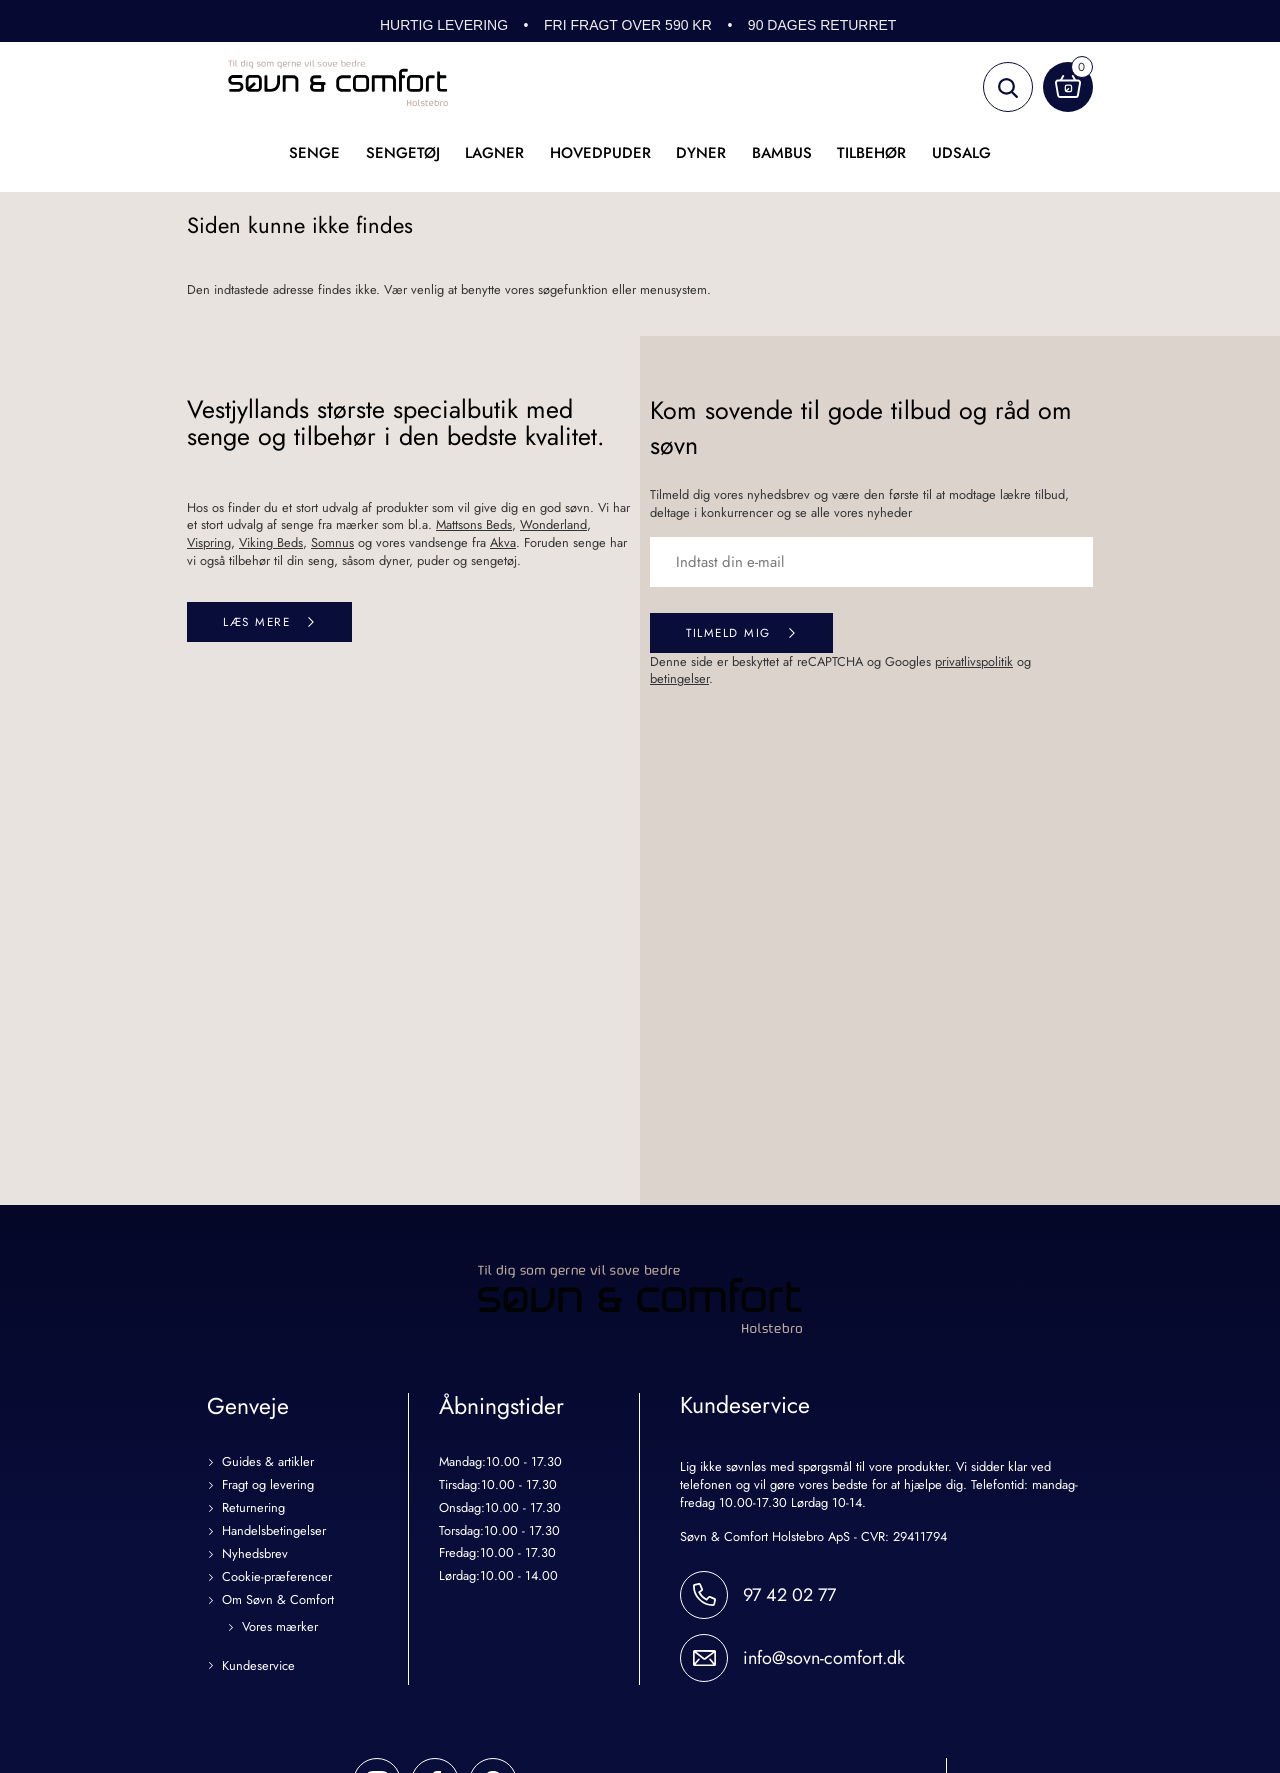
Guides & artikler (268, 1462)
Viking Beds (271, 542)
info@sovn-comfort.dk (824, 1658)
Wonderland (553, 524)
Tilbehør (871, 153)
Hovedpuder (600, 153)
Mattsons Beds (474, 524)
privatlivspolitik (974, 661)
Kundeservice (258, 1666)
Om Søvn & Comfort (278, 1600)
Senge (314, 153)
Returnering (253, 1508)
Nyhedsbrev (255, 1554)
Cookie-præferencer (277, 1577)
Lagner (494, 153)
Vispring (209, 542)
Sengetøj (403, 153)
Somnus (332, 542)
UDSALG (961, 153)
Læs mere (256, 621)
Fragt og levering (268, 1485)
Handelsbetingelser (274, 1531)
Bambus (782, 153)
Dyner (701, 153)
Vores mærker (280, 1627)
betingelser (679, 678)
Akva (503, 542)
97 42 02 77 (789, 1595)
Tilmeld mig (728, 632)
